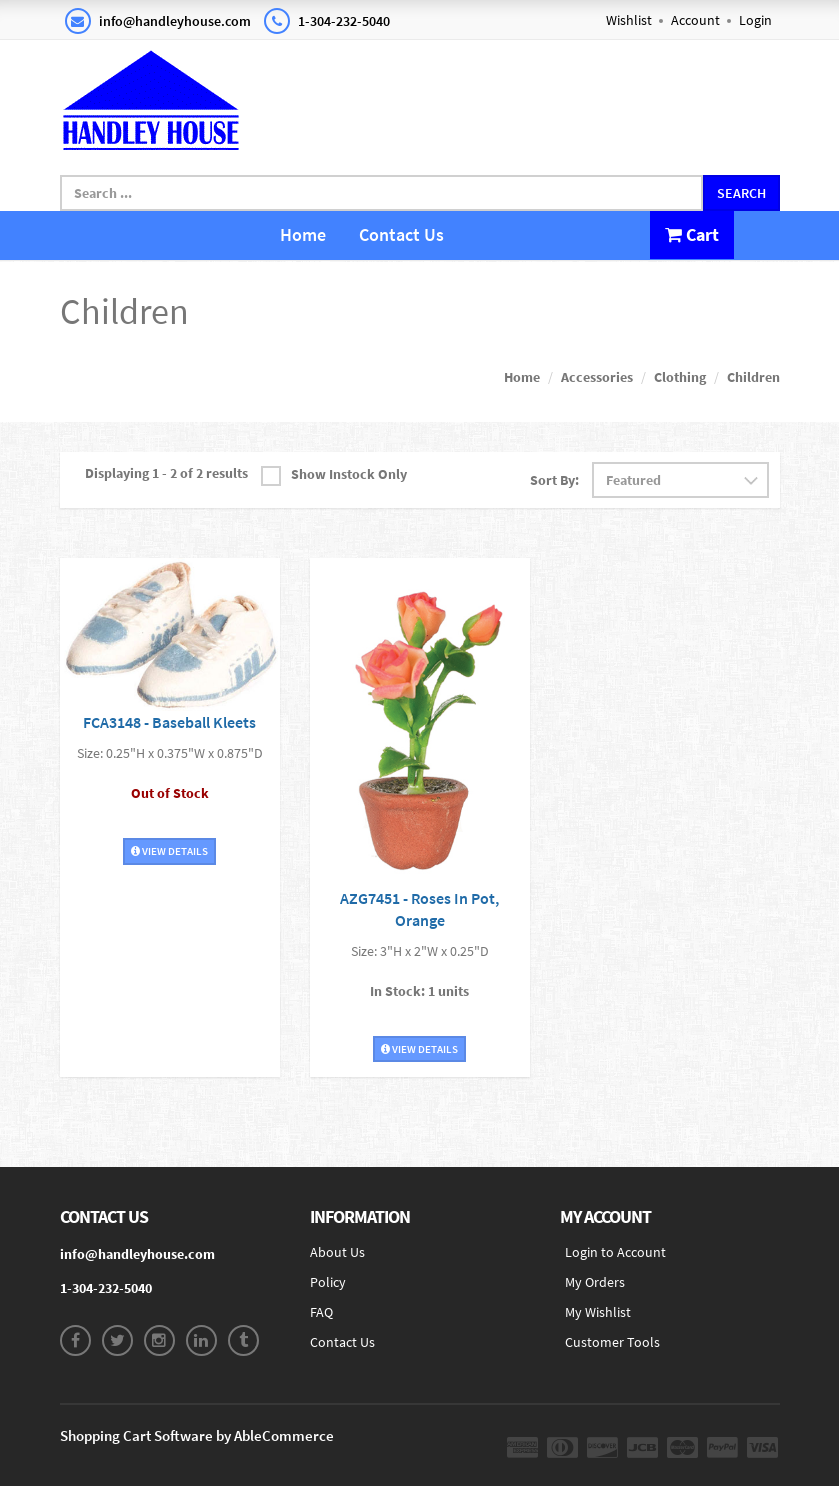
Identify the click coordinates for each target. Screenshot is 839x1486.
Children (753, 377)
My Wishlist (598, 1312)
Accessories (597, 377)
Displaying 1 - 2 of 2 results (166, 473)
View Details (169, 851)
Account (695, 20)
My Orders (595, 1282)
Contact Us (401, 234)
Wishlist (629, 20)
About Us (337, 1252)
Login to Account (615, 1252)
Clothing (680, 377)
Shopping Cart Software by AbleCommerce (197, 1435)
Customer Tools (612, 1342)
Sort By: (554, 480)
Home (303, 234)
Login (755, 20)
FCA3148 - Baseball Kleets (169, 722)
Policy (328, 1282)
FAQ (321, 1312)
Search (741, 193)
